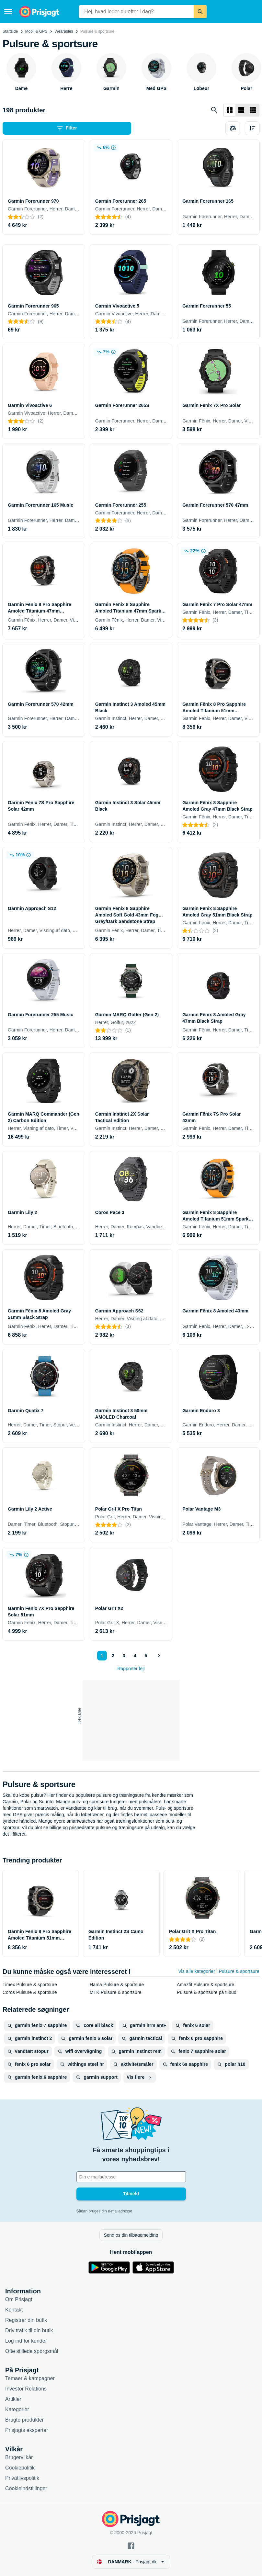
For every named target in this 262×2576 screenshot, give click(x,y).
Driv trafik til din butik (29, 2330)
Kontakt (14, 2309)
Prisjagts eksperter (26, 2430)
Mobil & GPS (36, 31)
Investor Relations (26, 2388)
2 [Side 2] (113, 1655)
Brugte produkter (24, 2420)
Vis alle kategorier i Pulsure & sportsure (218, 1971)
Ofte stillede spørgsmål (31, 2351)
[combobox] (136, 11)
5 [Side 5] (146, 1655)
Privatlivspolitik (22, 2478)
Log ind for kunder (26, 2341)
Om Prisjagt (18, 2299)
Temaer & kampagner (30, 2378)
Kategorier (17, 2409)
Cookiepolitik (20, 2467)
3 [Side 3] (124, 1655)
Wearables (63, 31)
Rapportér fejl (130, 1668)
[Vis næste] (158, 1655)
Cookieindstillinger (26, 2488)
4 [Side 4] (135, 1655)
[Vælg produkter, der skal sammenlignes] (233, 128)
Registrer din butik (26, 2320)
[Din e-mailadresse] (131, 2176)
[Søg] (200, 11)
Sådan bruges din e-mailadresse (104, 2211)
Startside (10, 31)
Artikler (13, 2399)
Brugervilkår (19, 2457)
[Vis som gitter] (229, 110)
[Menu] (8, 11)
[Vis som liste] (241, 110)
